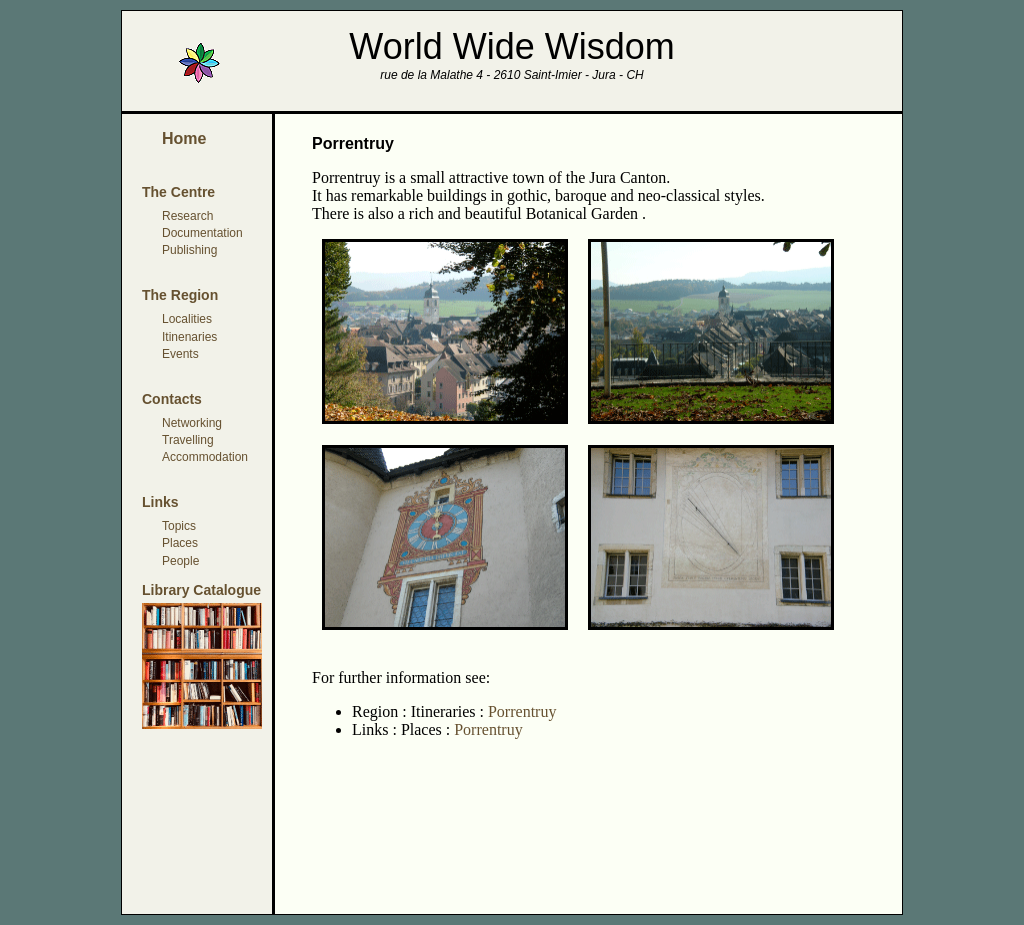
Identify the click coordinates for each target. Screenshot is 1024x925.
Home (184, 138)
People (180, 561)
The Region (180, 295)
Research (187, 216)
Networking (192, 423)
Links (160, 502)
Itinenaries (189, 337)
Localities (187, 319)
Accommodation (205, 457)
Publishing (189, 250)
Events (180, 354)
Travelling (188, 440)
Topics (179, 526)
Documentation (202, 233)
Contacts (172, 399)
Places (180, 543)
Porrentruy (520, 711)
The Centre (178, 192)
